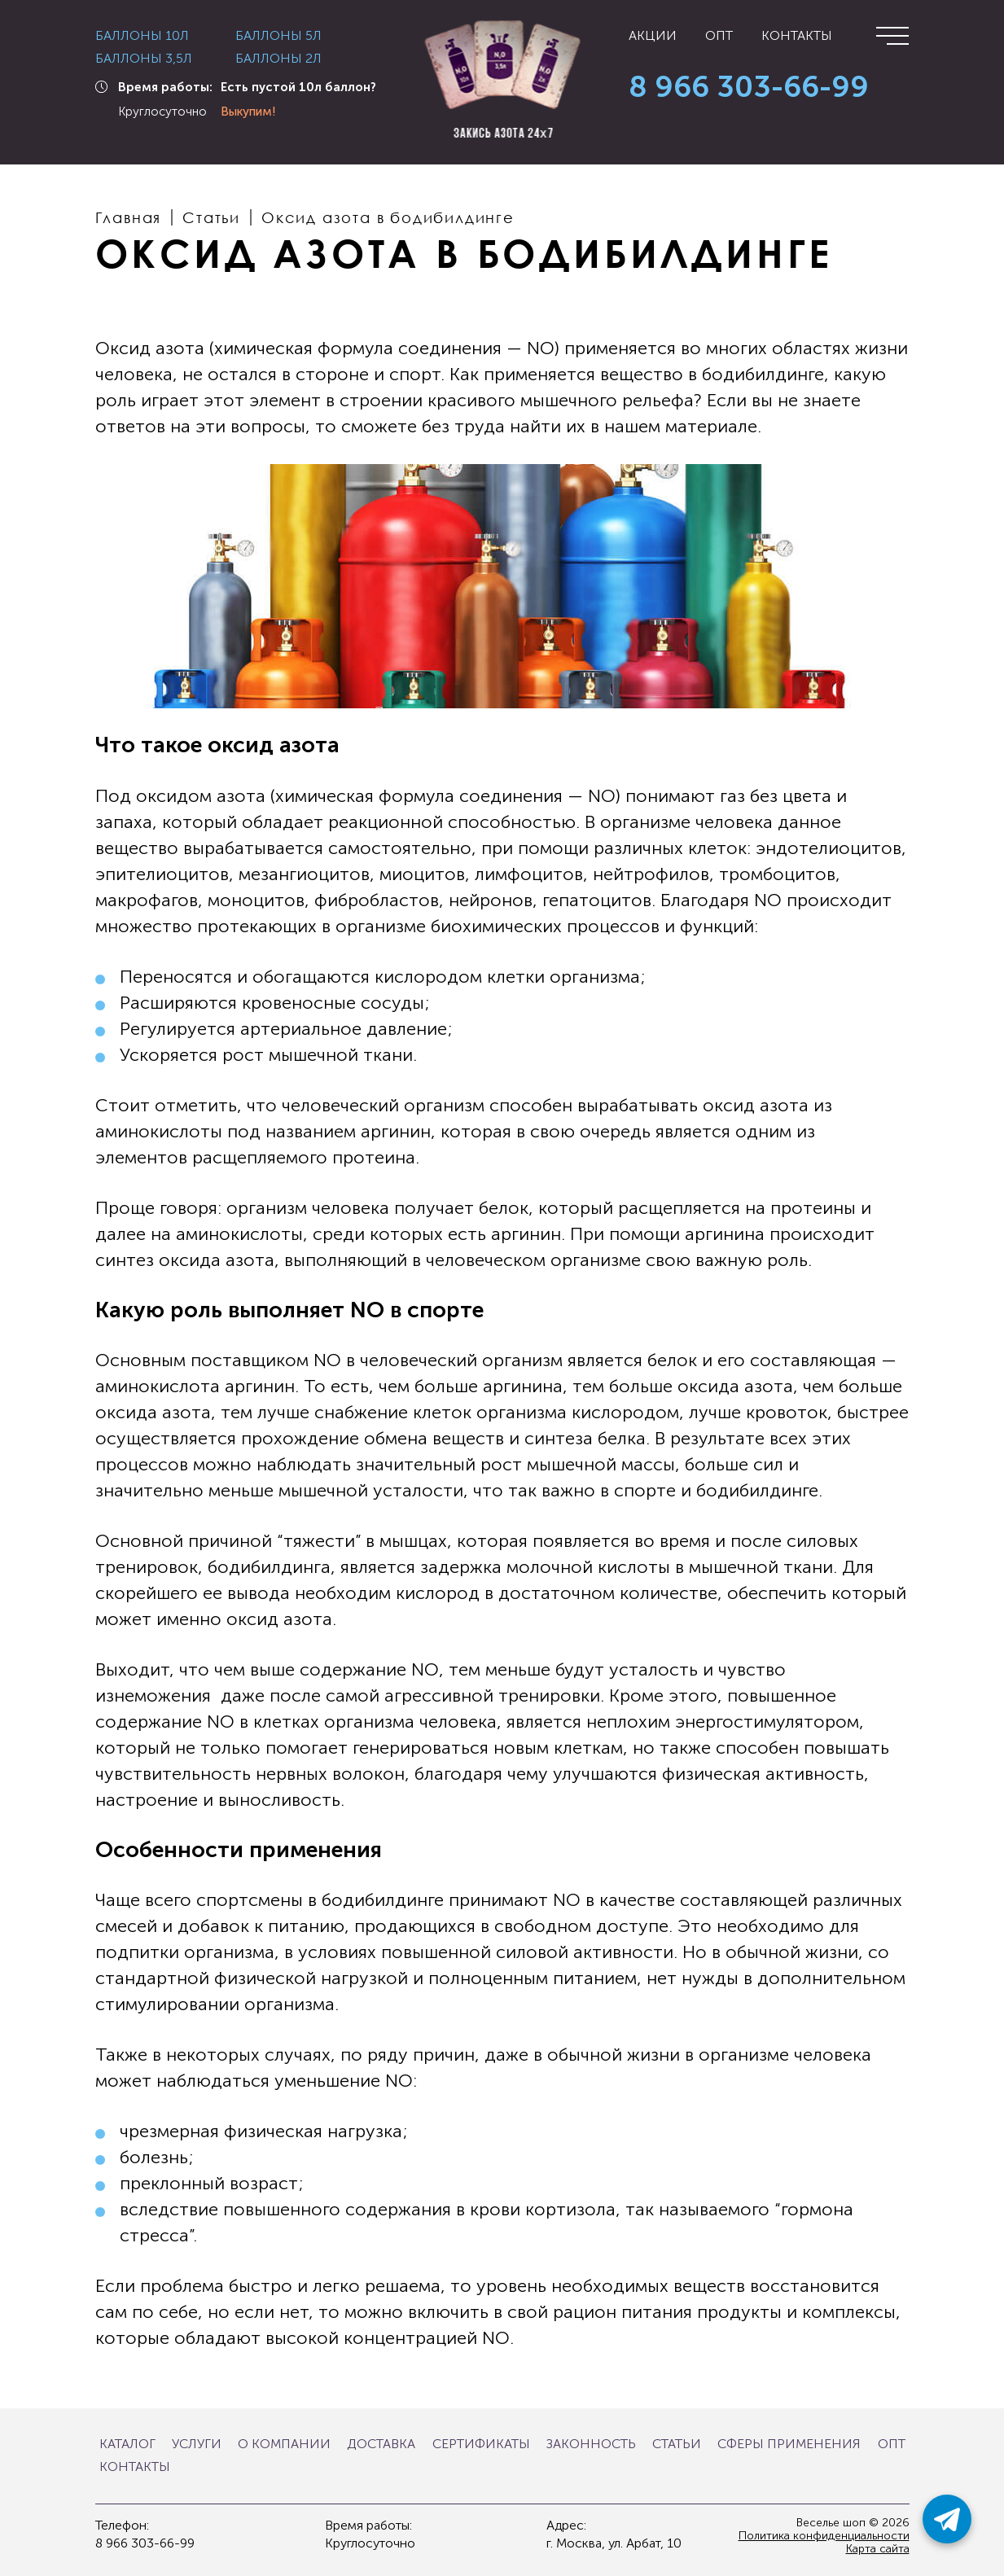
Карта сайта (878, 2549)
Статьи (676, 2444)
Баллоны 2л (278, 58)
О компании (284, 2444)
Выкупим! (248, 111)
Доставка (381, 2444)
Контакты (796, 35)
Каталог (127, 2444)
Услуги (196, 2444)
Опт (719, 35)
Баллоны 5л (278, 35)
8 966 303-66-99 (749, 87)
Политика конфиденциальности (824, 2536)
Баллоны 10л (142, 35)
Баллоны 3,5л (143, 58)
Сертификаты (481, 2444)
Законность (591, 2444)
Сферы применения (789, 2444)
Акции (653, 35)
